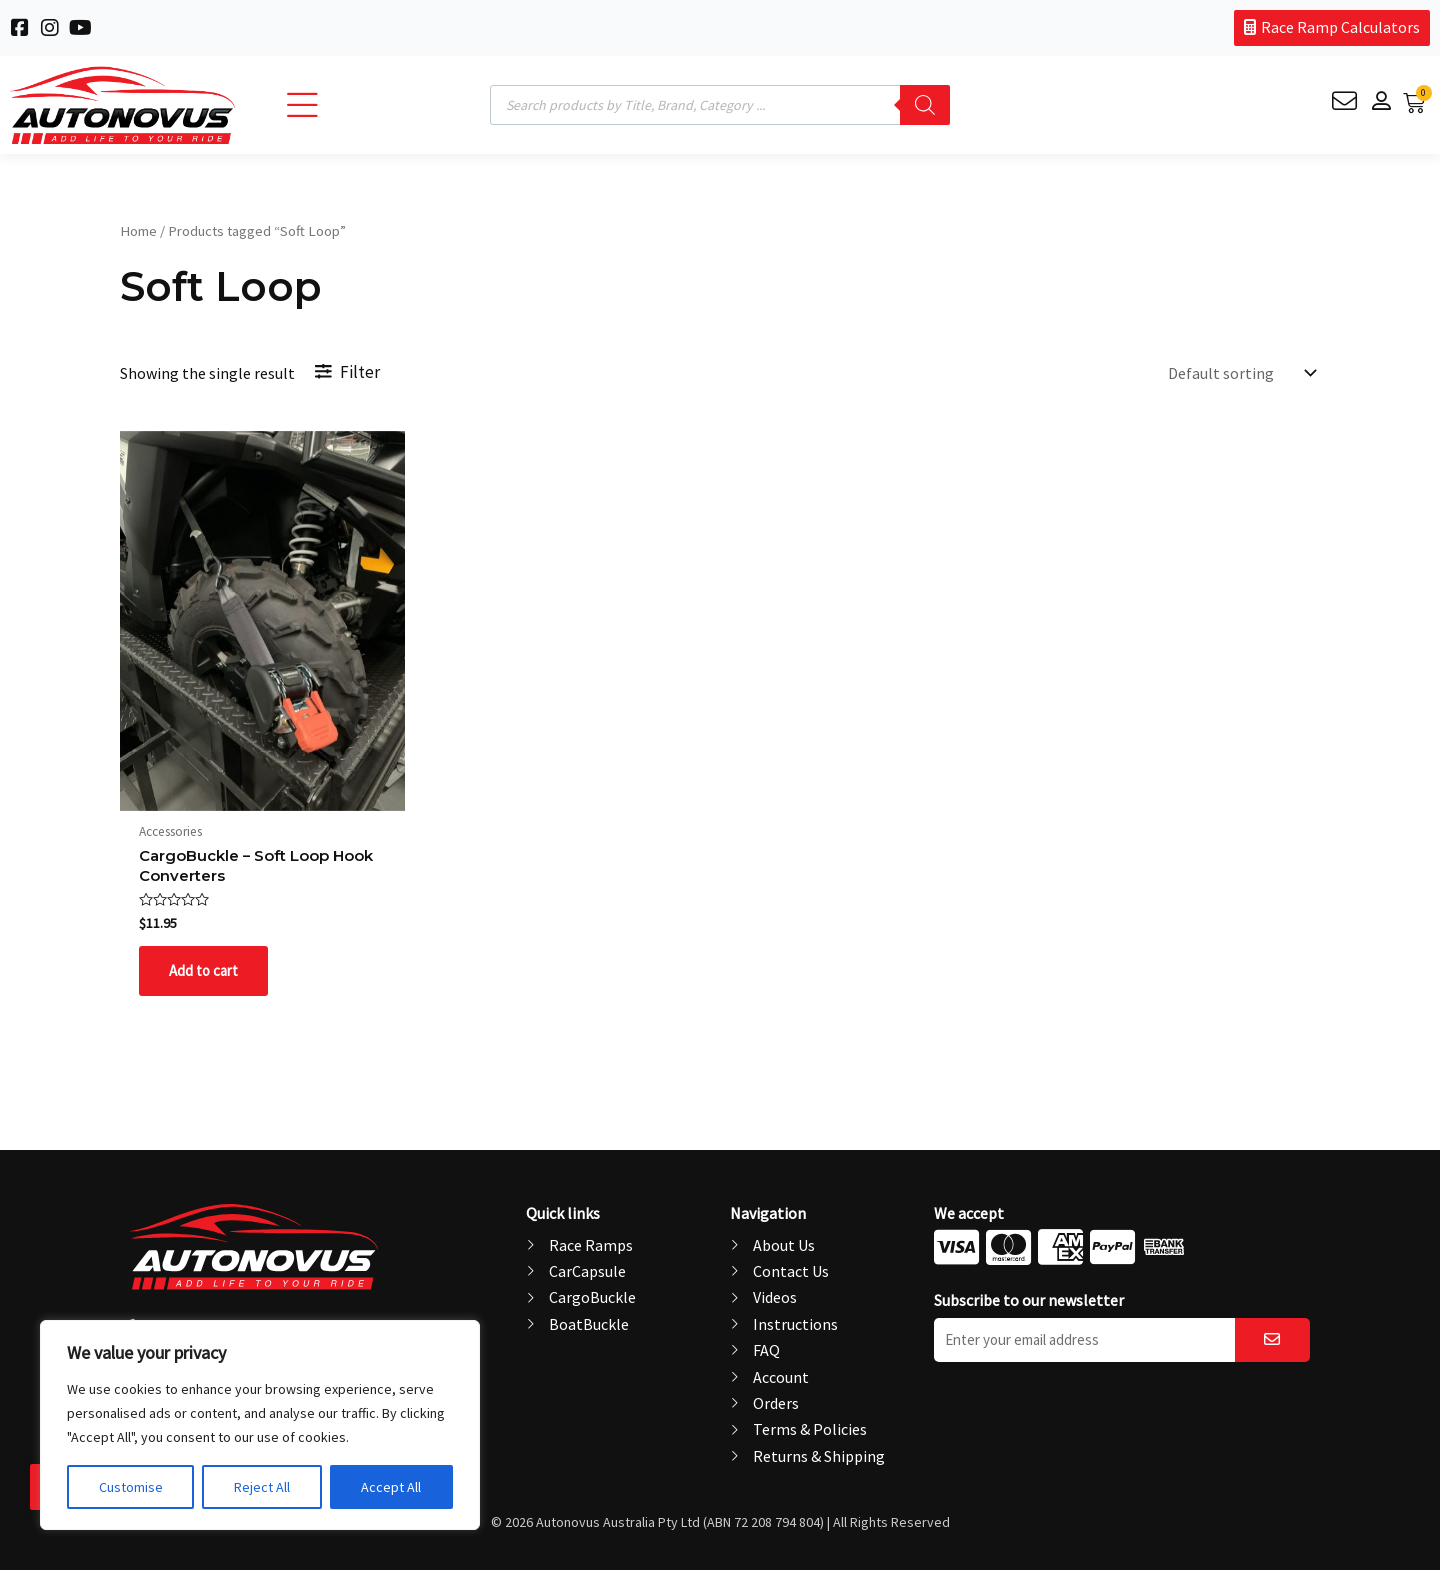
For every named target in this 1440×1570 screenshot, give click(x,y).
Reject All (262, 1487)
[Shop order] (1240, 373)
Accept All (391, 1487)
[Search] (925, 105)
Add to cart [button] (206, 977)
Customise (131, 1487)
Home (138, 231)
